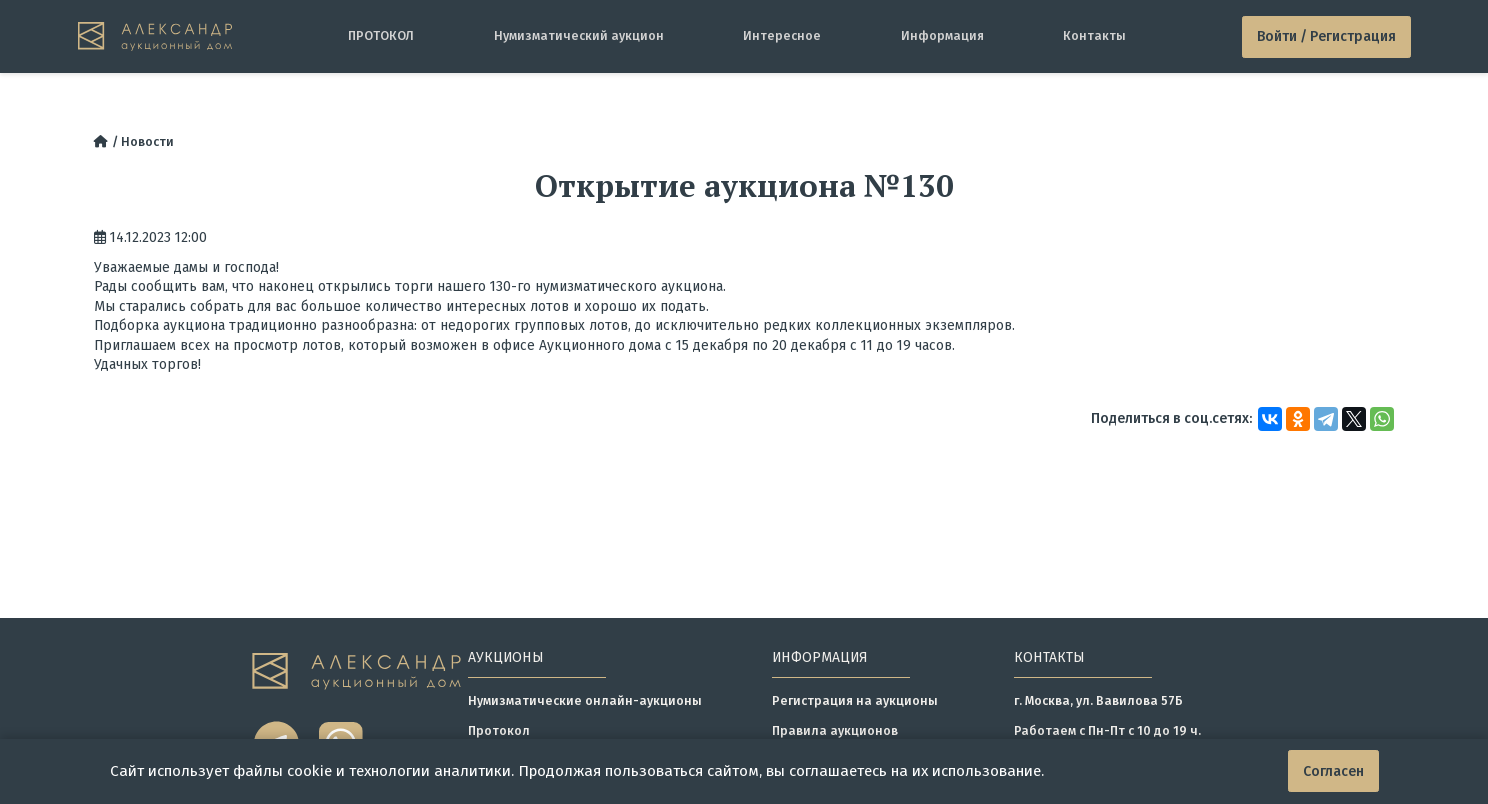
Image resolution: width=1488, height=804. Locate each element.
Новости (147, 141)
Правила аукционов (835, 730)
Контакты (1094, 35)
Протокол (499, 730)
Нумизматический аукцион (579, 35)
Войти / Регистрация (1326, 36)
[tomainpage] (155, 36)
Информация (942, 35)
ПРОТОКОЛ (381, 35)
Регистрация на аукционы (855, 700)
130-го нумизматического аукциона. (610, 286)
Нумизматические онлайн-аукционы (585, 700)
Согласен (1333, 771)
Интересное (782, 35)
